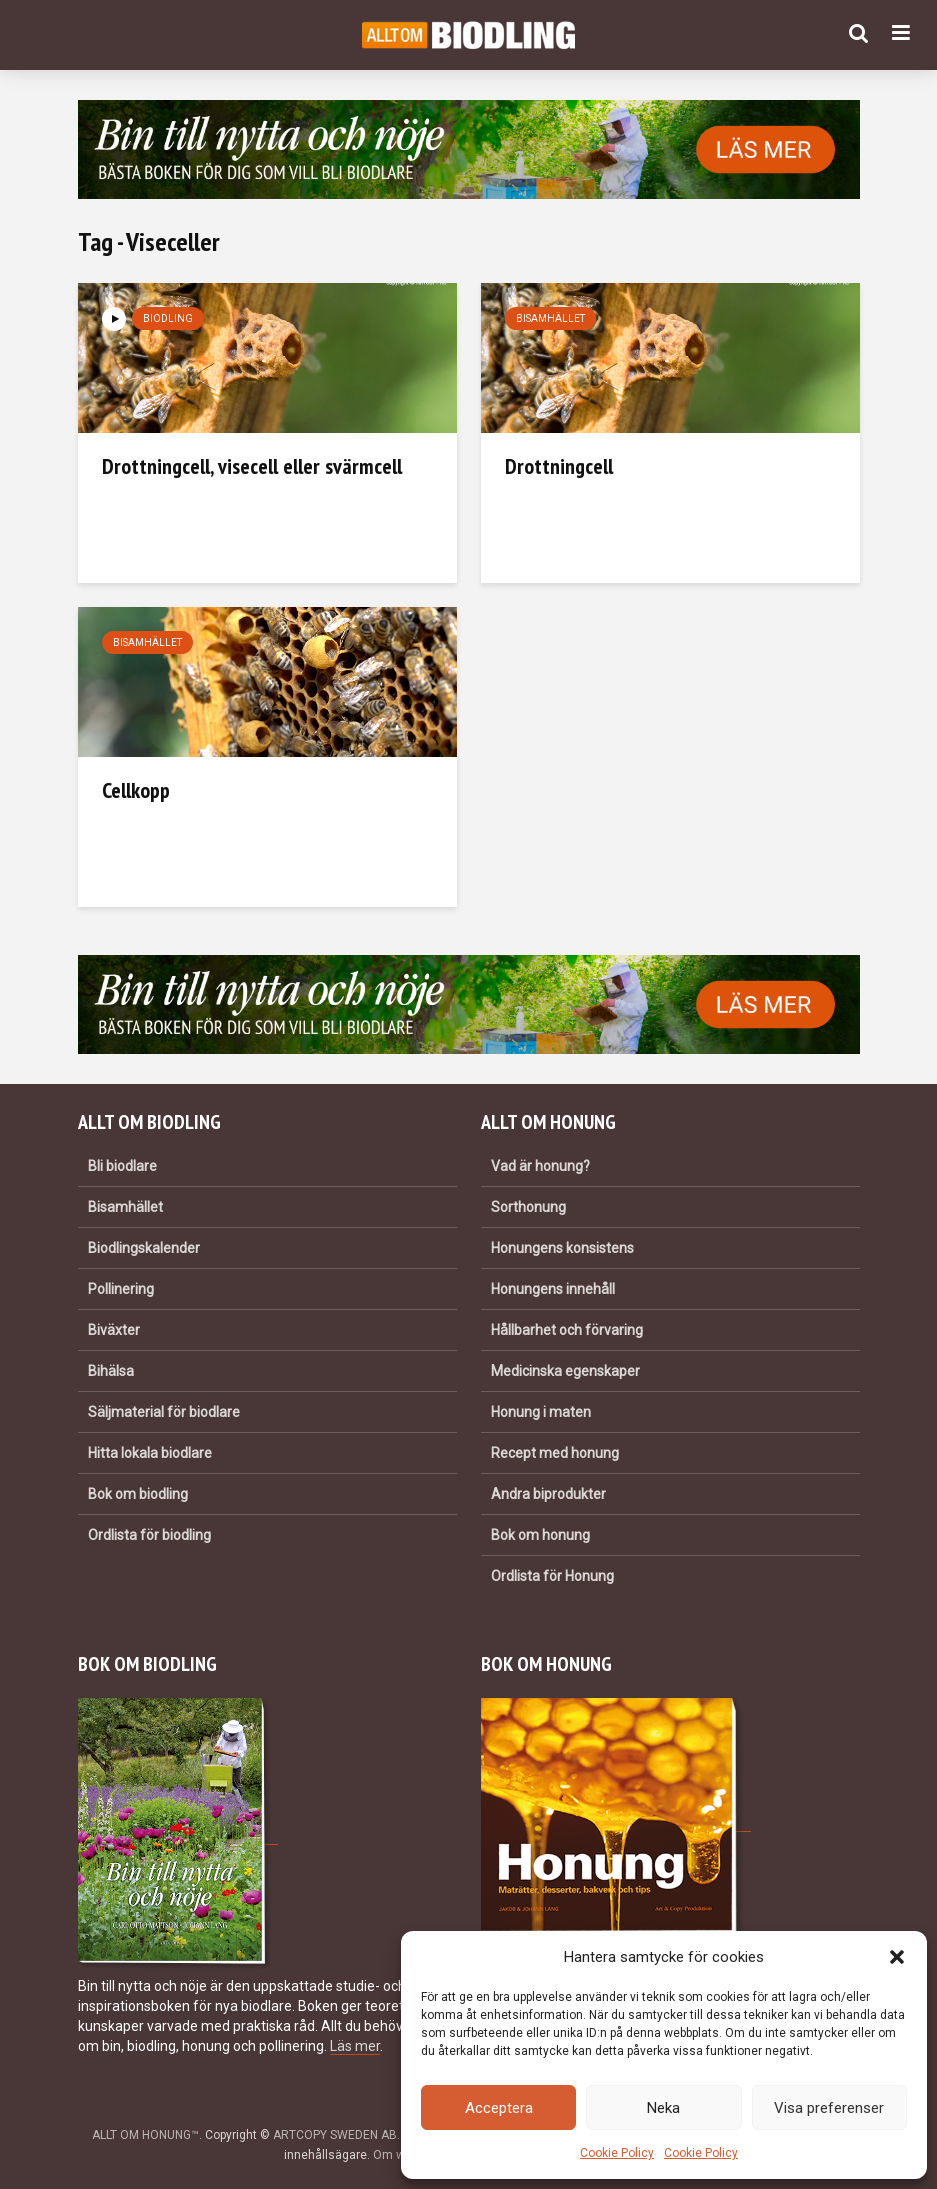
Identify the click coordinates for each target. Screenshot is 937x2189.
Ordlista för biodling (149, 1535)
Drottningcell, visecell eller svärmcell (252, 466)
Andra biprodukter (548, 1494)
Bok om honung (540, 1535)
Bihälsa (111, 1371)
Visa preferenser (829, 2108)
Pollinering (121, 1289)
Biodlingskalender (144, 1248)
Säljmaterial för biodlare (164, 1412)
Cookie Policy (617, 2153)
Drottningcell (559, 466)
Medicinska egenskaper (565, 1371)
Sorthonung (528, 1207)
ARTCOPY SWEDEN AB (335, 2135)
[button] (897, 1957)
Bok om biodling (138, 1494)
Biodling (168, 318)
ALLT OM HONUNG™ (145, 2135)
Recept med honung (555, 1453)
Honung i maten (541, 1412)
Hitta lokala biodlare (150, 1453)
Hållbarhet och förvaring (567, 1330)
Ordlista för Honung (552, 1576)
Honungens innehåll (553, 1289)
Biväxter (114, 1330)
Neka (663, 2108)
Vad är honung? (540, 1166)
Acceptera (499, 2108)
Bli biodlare (122, 1166)
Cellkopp (136, 790)
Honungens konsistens (562, 1248)
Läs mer (355, 2046)
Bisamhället (550, 318)
